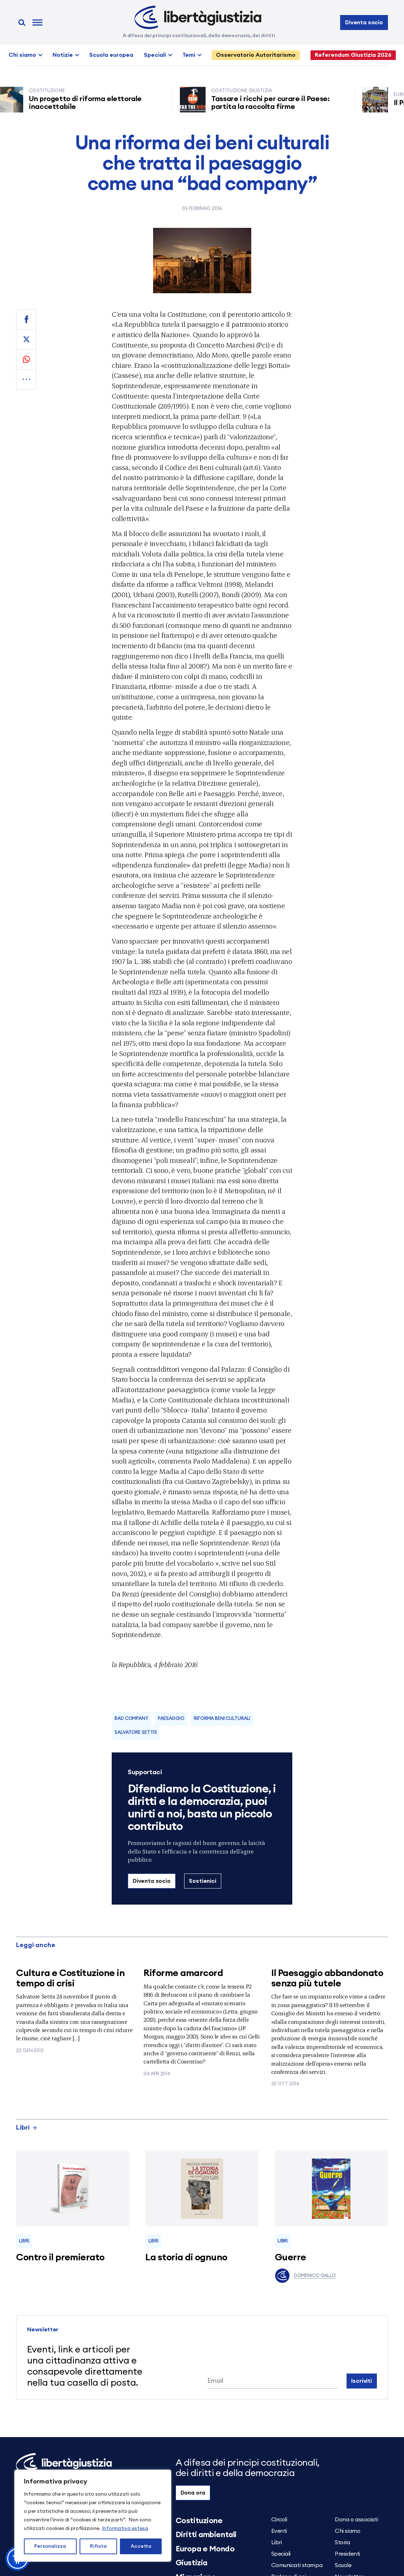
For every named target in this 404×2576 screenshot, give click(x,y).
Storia (342, 2542)
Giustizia (191, 2563)
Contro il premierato (60, 2257)
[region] (92, 2516)
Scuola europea (111, 55)
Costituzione (199, 2521)
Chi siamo (22, 55)
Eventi (279, 2531)
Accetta (141, 2546)
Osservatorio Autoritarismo (256, 55)
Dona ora (193, 2493)
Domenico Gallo (305, 2275)
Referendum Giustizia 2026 (353, 55)
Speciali (155, 55)
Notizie (62, 55)
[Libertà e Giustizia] (198, 17)
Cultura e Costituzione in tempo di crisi (70, 1978)
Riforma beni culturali (222, 1718)
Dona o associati (356, 2519)
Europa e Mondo (205, 2549)
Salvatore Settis (136, 1732)
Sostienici (202, 1881)
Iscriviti (361, 2381)
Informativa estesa (125, 2528)
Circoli (279, 2519)
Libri (26, 2127)
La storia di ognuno (186, 2257)
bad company (131, 1718)
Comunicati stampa (297, 2565)
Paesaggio (171, 1718)
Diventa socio (364, 22)
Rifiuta (98, 2546)
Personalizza (50, 2546)
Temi (188, 55)
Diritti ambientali (206, 2535)
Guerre (290, 2257)
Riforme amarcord (183, 1973)
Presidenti (347, 2554)
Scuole (343, 2565)
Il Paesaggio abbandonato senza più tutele (327, 1978)
